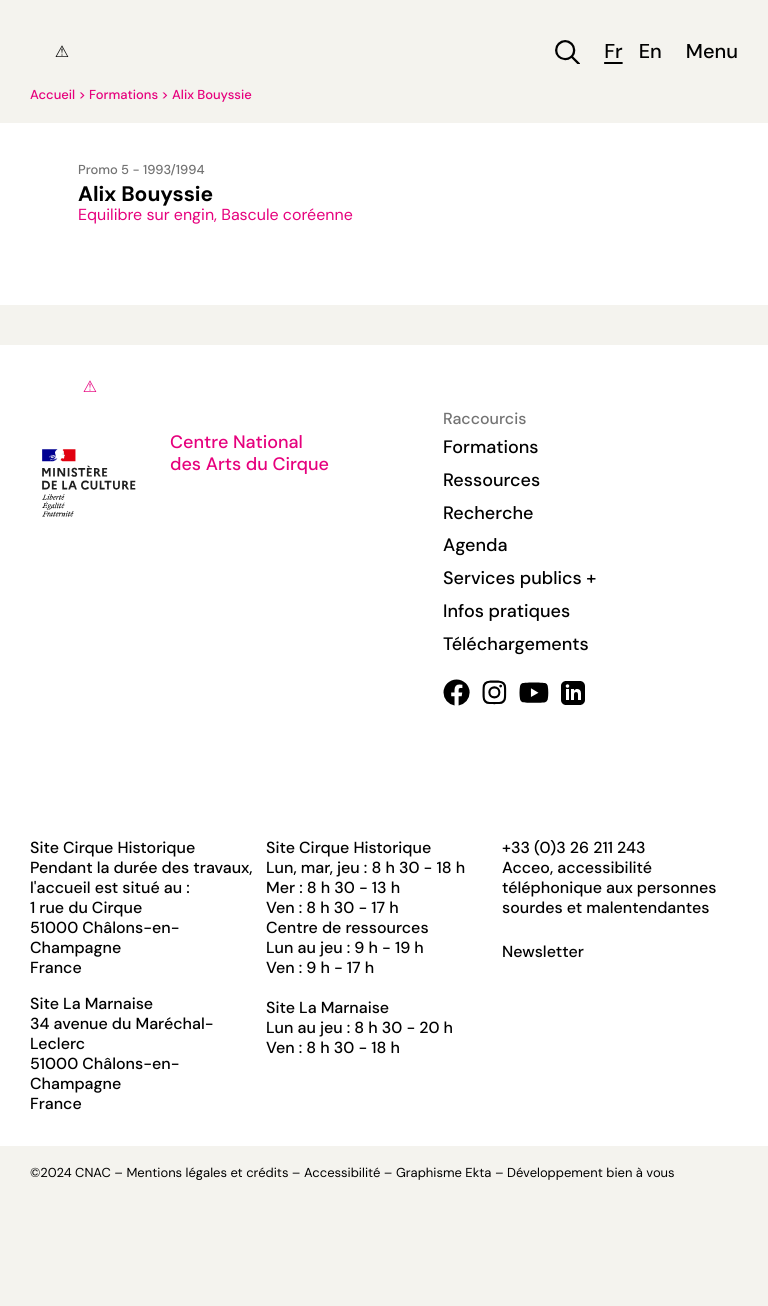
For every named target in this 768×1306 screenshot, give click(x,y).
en (650, 52)
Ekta (478, 1173)
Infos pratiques (506, 611)
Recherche (488, 513)
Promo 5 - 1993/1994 (141, 170)
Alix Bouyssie (212, 95)
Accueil (52, 95)
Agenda (475, 545)
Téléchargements (516, 644)
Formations (123, 95)
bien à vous (640, 1173)
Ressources (491, 480)
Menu (712, 52)
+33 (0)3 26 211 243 (573, 847)
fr (613, 52)
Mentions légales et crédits (207, 1173)
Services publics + (519, 578)
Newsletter (543, 952)
